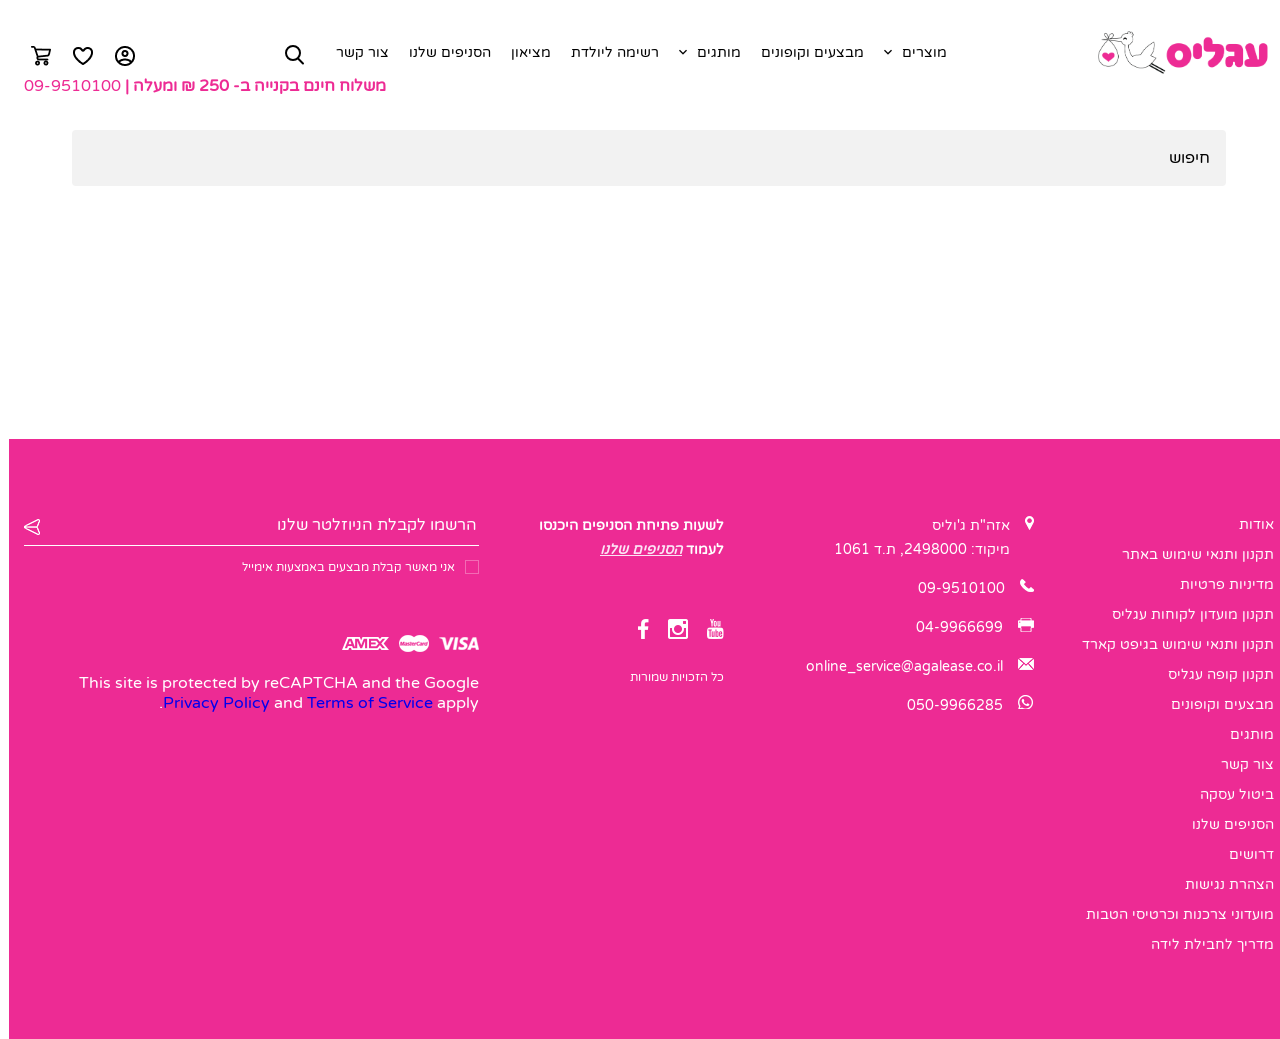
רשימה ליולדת (606, 52)
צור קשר (353, 52)
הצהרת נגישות (1220, 884)
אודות (1247, 524)
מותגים (710, 52)
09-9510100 (63, 86)
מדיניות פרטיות (1218, 584)
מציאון (522, 52)
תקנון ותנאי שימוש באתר (1189, 554)
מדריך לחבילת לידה (1203, 944)
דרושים (1242, 854)
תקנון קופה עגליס (1212, 674)
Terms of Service (361, 703)
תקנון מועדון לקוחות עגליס (1184, 614)
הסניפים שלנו (441, 52)
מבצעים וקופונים (803, 52)
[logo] (1173, 52)
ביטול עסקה (1228, 794)
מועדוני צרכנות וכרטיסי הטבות (1171, 914)
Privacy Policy (207, 703)
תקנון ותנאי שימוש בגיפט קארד (1169, 644)
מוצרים (915, 52)
